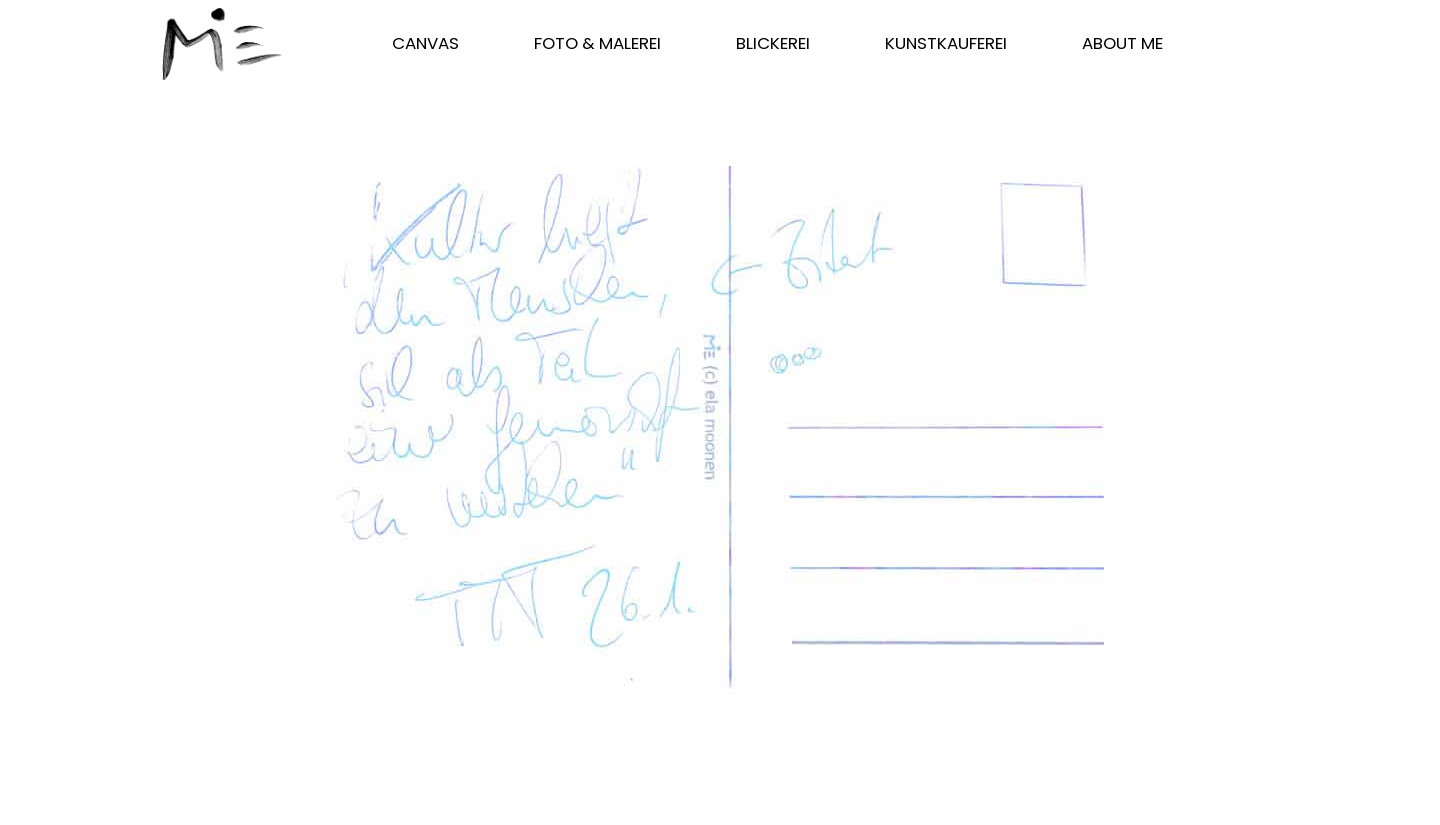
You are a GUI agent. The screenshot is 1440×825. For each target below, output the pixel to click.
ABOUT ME (1122, 43)
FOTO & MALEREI (597, 43)
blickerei (773, 43)
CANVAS (425, 43)
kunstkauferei (946, 43)
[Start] (222, 43)
